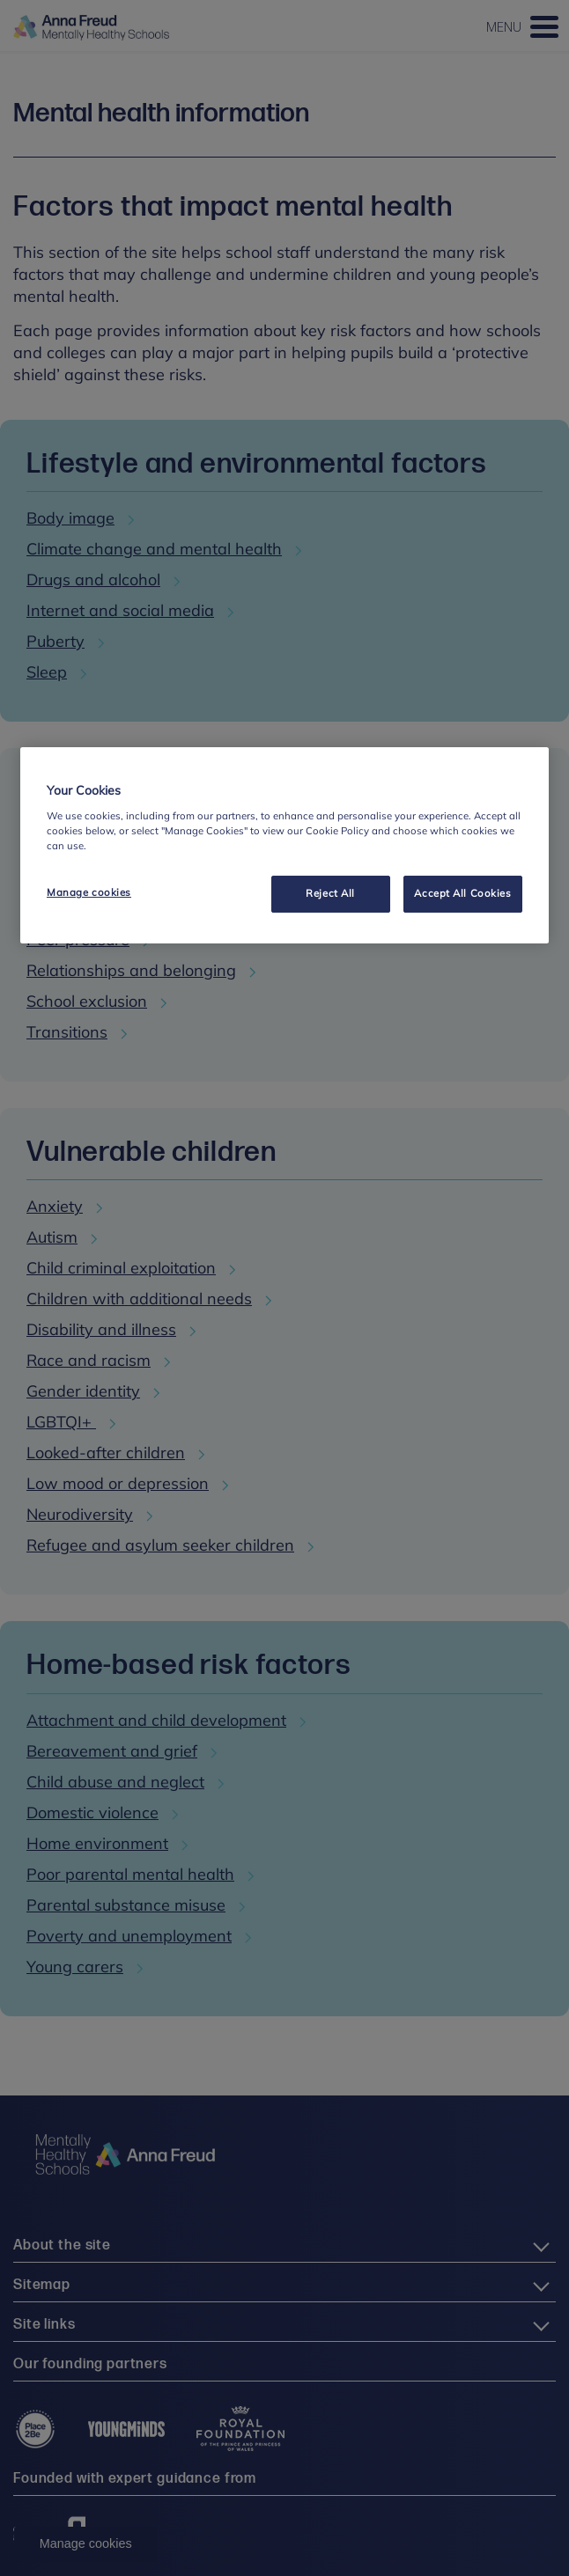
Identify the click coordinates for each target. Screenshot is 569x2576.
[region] (284, 845)
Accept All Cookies (462, 893)
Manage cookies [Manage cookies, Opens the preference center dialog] (89, 892)
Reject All (330, 893)
